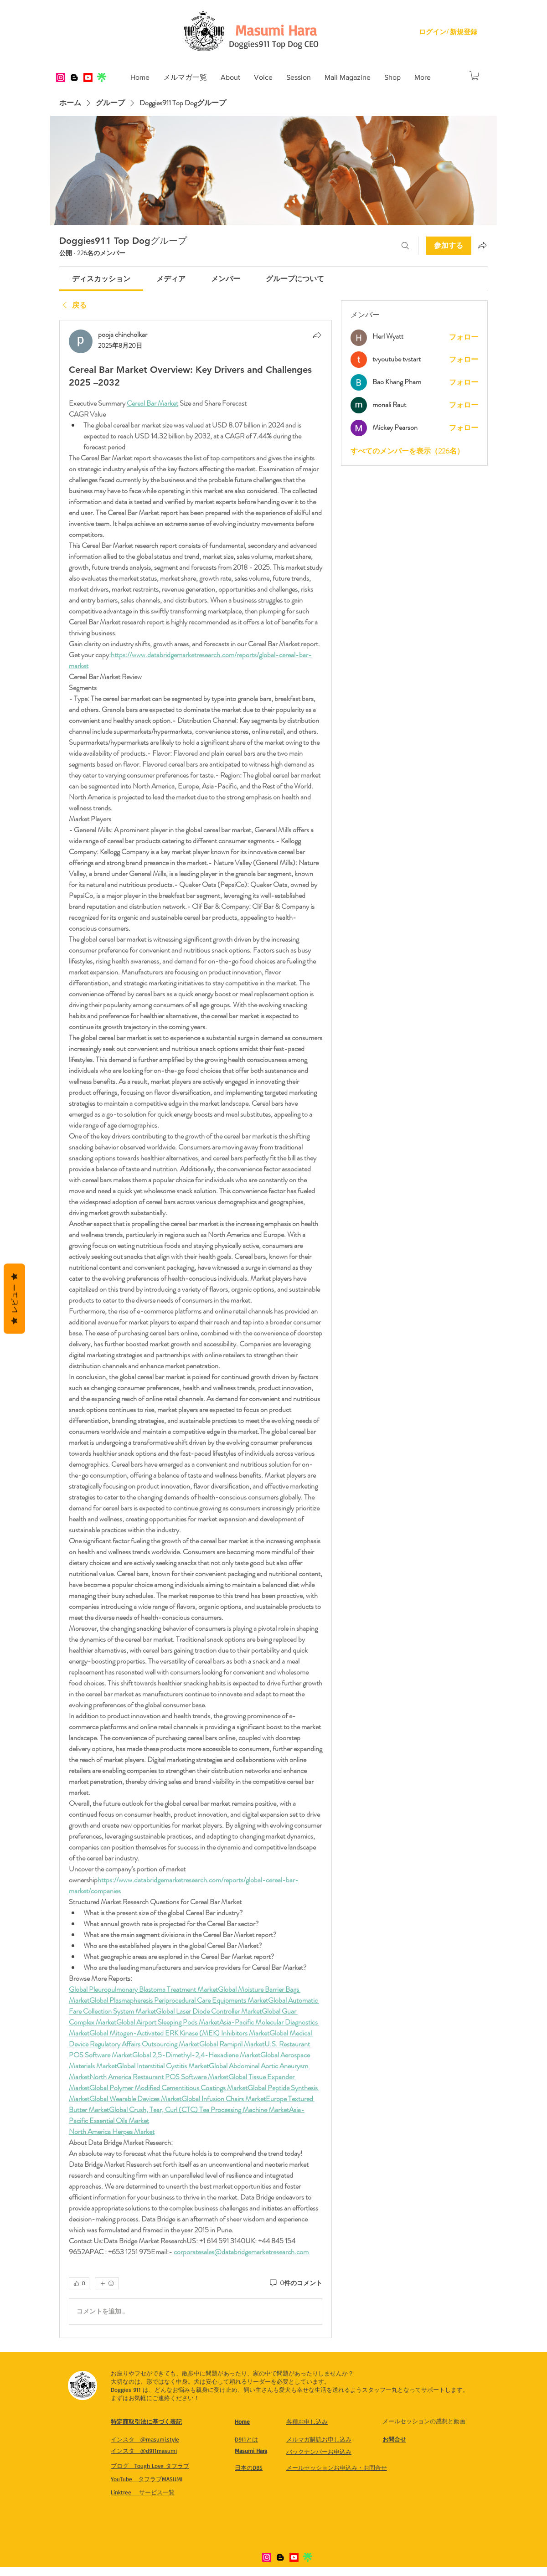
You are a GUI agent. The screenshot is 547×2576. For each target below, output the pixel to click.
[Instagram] (60, 77)
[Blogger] (74, 77)
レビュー (14, 1299)
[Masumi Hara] (276, 30)
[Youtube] (88, 77)
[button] (230, 77)
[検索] (405, 246)
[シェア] (316, 335)
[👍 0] (79, 2283)
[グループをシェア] (482, 245)
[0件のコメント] (295, 2283)
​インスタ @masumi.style (145, 2439)
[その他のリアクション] (107, 2283)
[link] (101, 278)
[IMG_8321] (101, 77)
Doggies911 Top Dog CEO (274, 43)
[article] (195, 1329)
